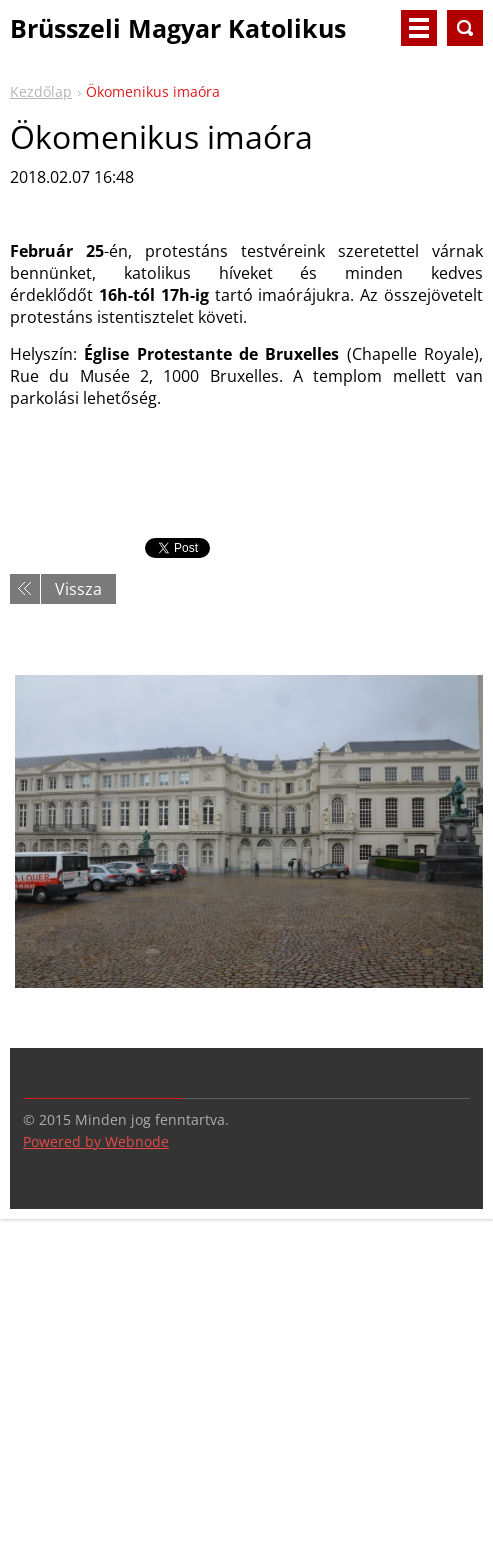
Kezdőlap (41, 91)
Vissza (78, 589)
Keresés (465, 28)
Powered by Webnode (96, 1141)
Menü (419, 28)
